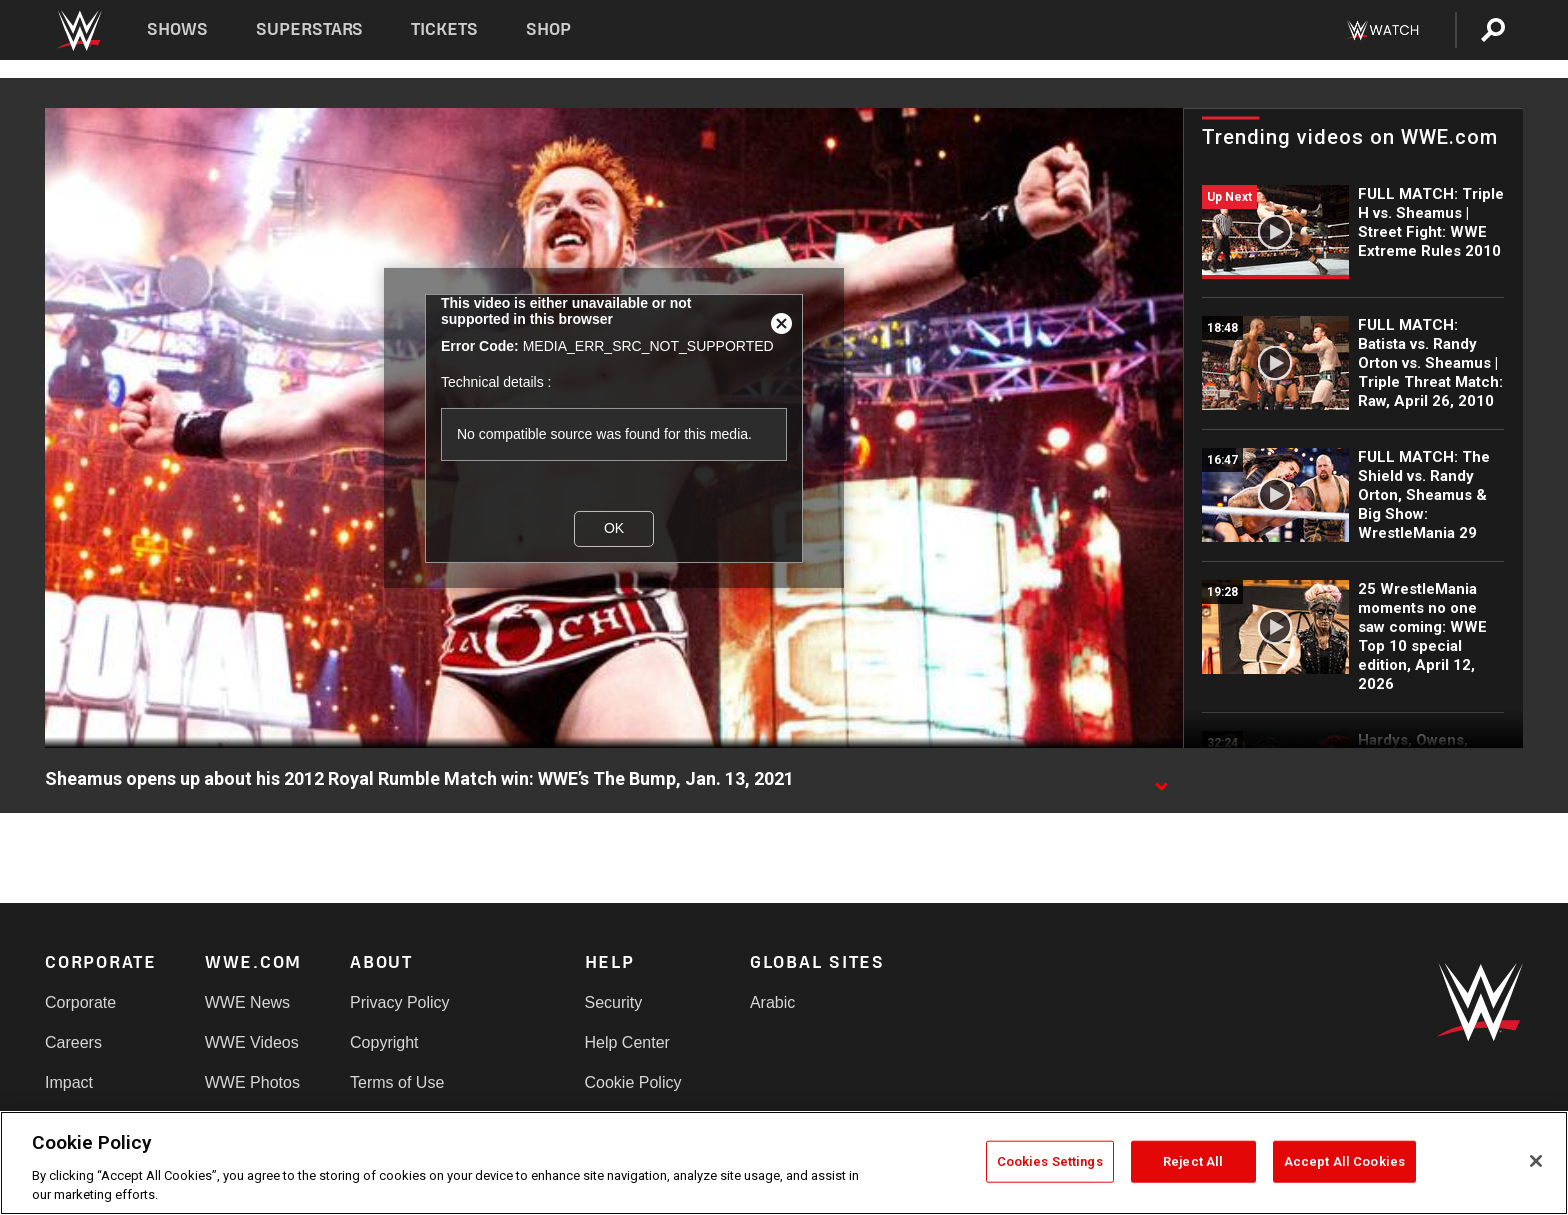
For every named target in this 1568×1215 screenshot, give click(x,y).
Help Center (627, 1042)
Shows (177, 29)
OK (614, 528)
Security (614, 1002)
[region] (784, 1163)
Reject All (1193, 1161)
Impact (69, 1082)
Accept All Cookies (1344, 1161)
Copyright (384, 1042)
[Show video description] (1161, 780)
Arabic (772, 1002)
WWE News (247, 1002)
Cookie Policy (633, 1082)
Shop (548, 29)
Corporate (80, 1002)
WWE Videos (252, 1042)
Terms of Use (397, 1082)
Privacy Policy (400, 1002)
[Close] (1536, 1161)
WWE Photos (252, 1082)
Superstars (310, 29)
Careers (73, 1042)
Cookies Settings (1050, 1161)
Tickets (444, 29)
